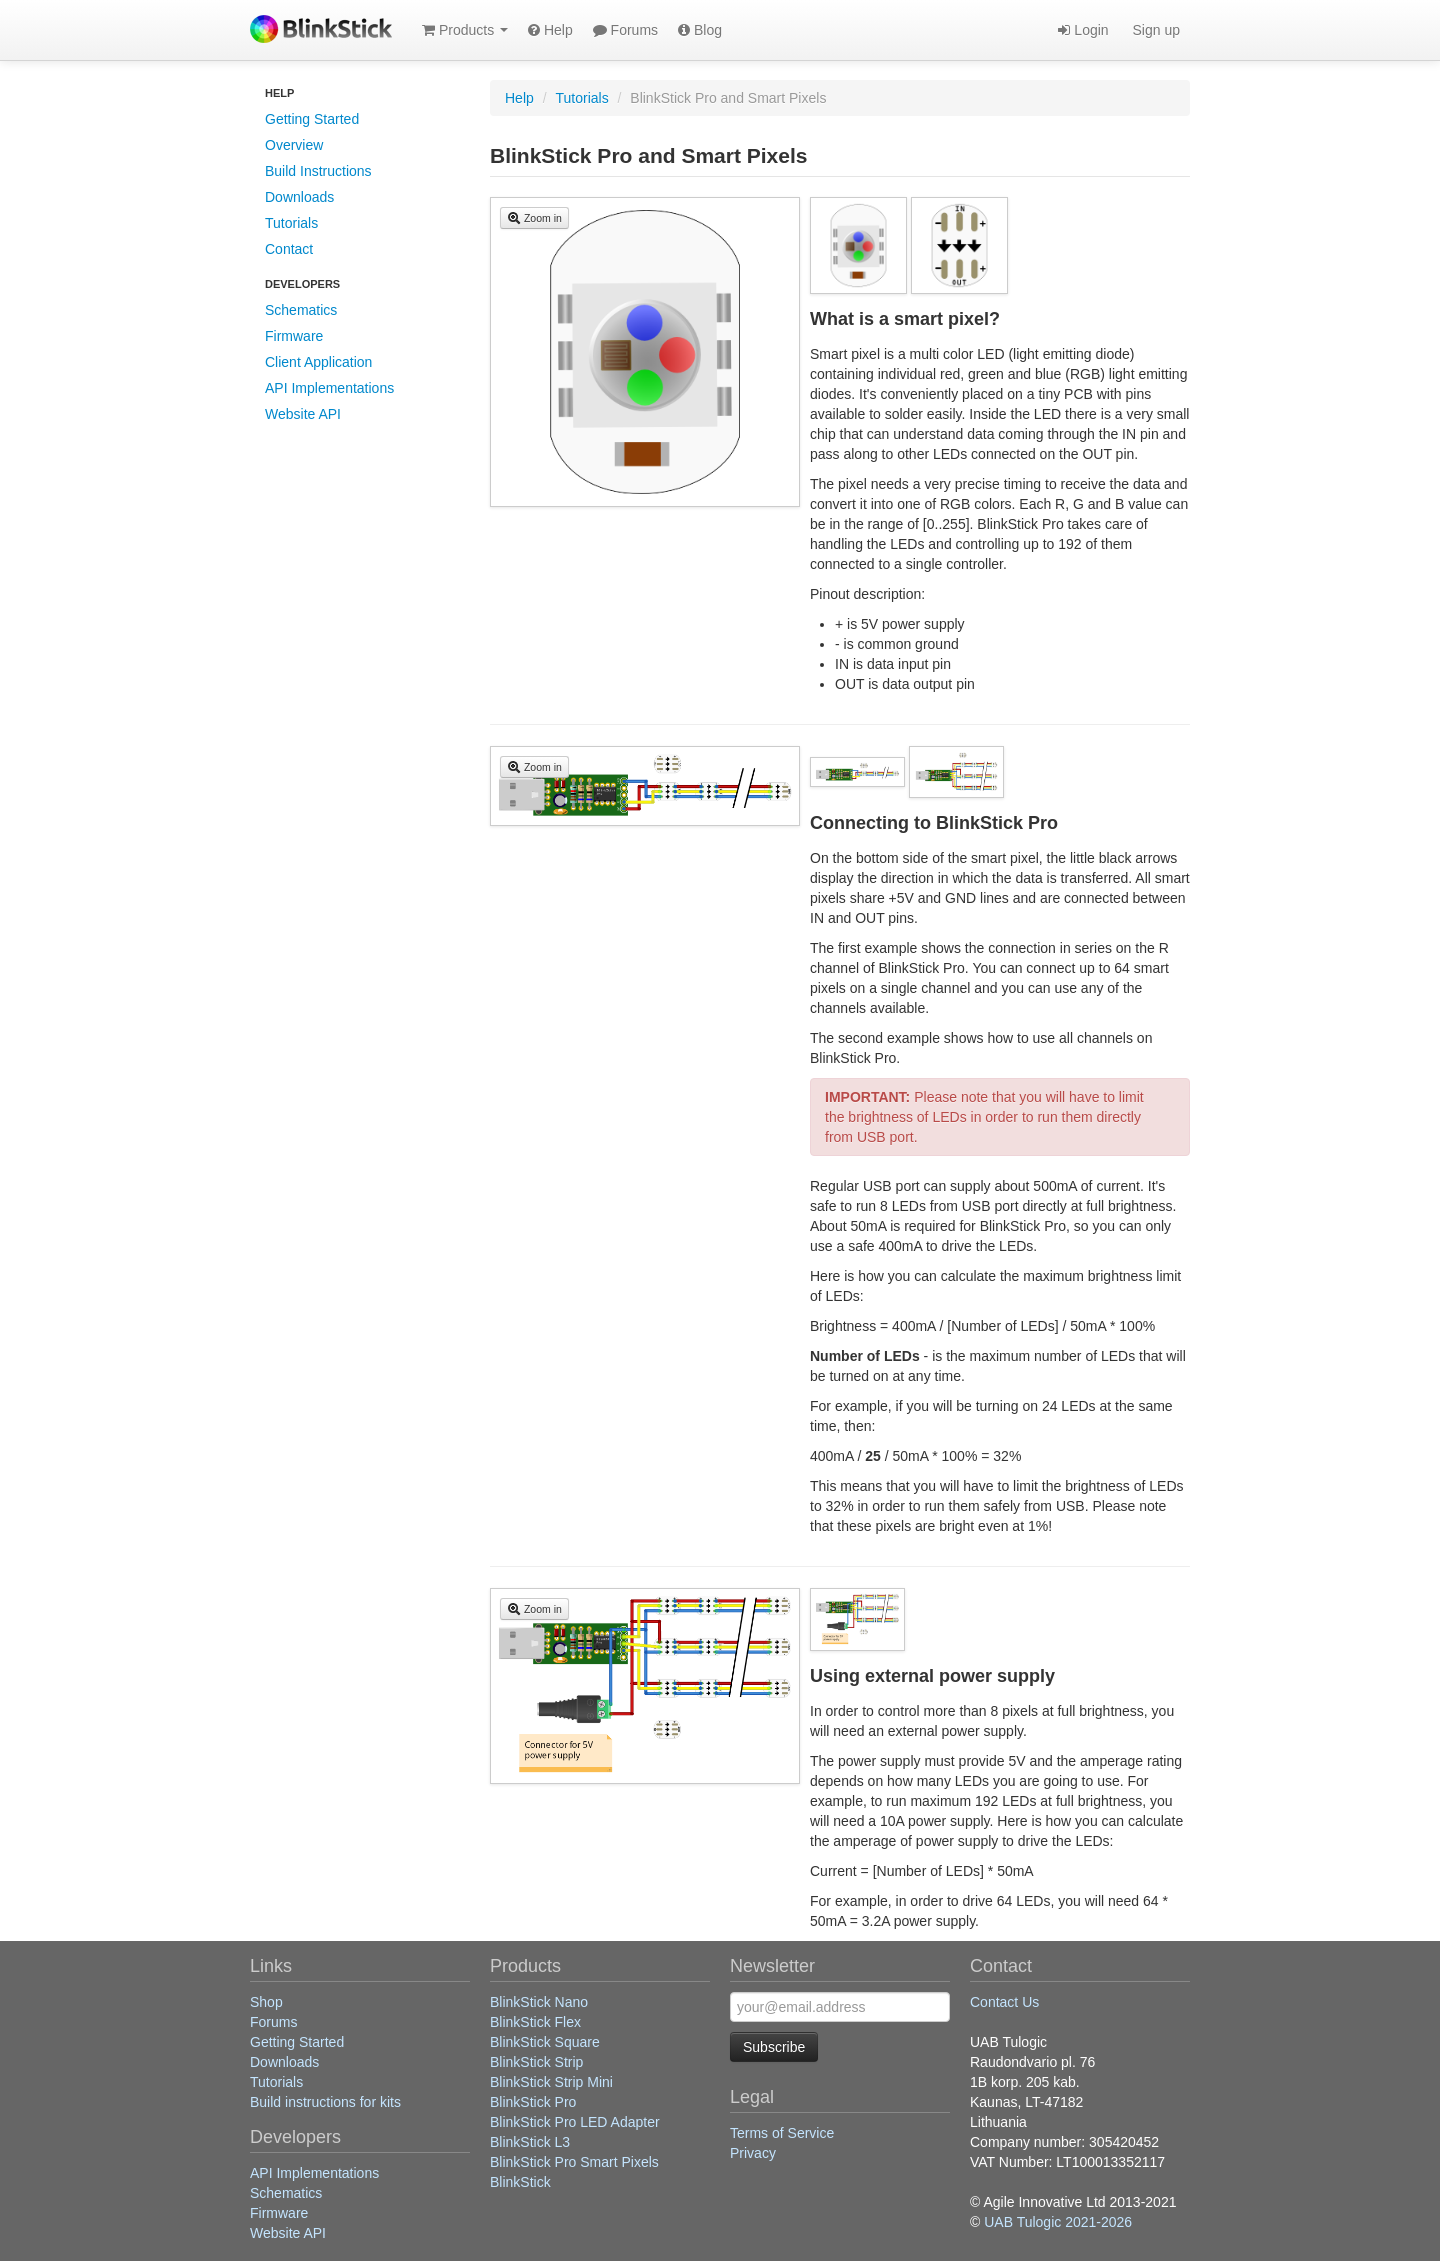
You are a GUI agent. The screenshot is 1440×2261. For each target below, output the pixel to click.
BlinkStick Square (545, 2042)
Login (1083, 30)
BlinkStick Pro (533, 2102)
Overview (294, 145)
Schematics (301, 310)
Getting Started (312, 119)
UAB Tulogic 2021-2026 (1058, 2222)
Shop (266, 2002)
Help (550, 30)
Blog (700, 30)
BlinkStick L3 (530, 2142)
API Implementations (329, 388)
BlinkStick (520, 2182)
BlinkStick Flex (535, 2022)
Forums (625, 30)
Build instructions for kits (325, 2102)
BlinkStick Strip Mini (551, 2082)
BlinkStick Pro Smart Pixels (574, 2162)
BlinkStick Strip (536, 2062)
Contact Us (1004, 2002)
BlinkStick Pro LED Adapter (575, 2122)
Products (465, 30)
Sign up (1154, 30)
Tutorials (291, 223)
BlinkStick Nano (539, 2002)
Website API (303, 414)
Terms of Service (782, 2133)
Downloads (299, 197)
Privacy (753, 2153)
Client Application (318, 362)
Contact (289, 249)
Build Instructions (318, 171)
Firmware (294, 336)
